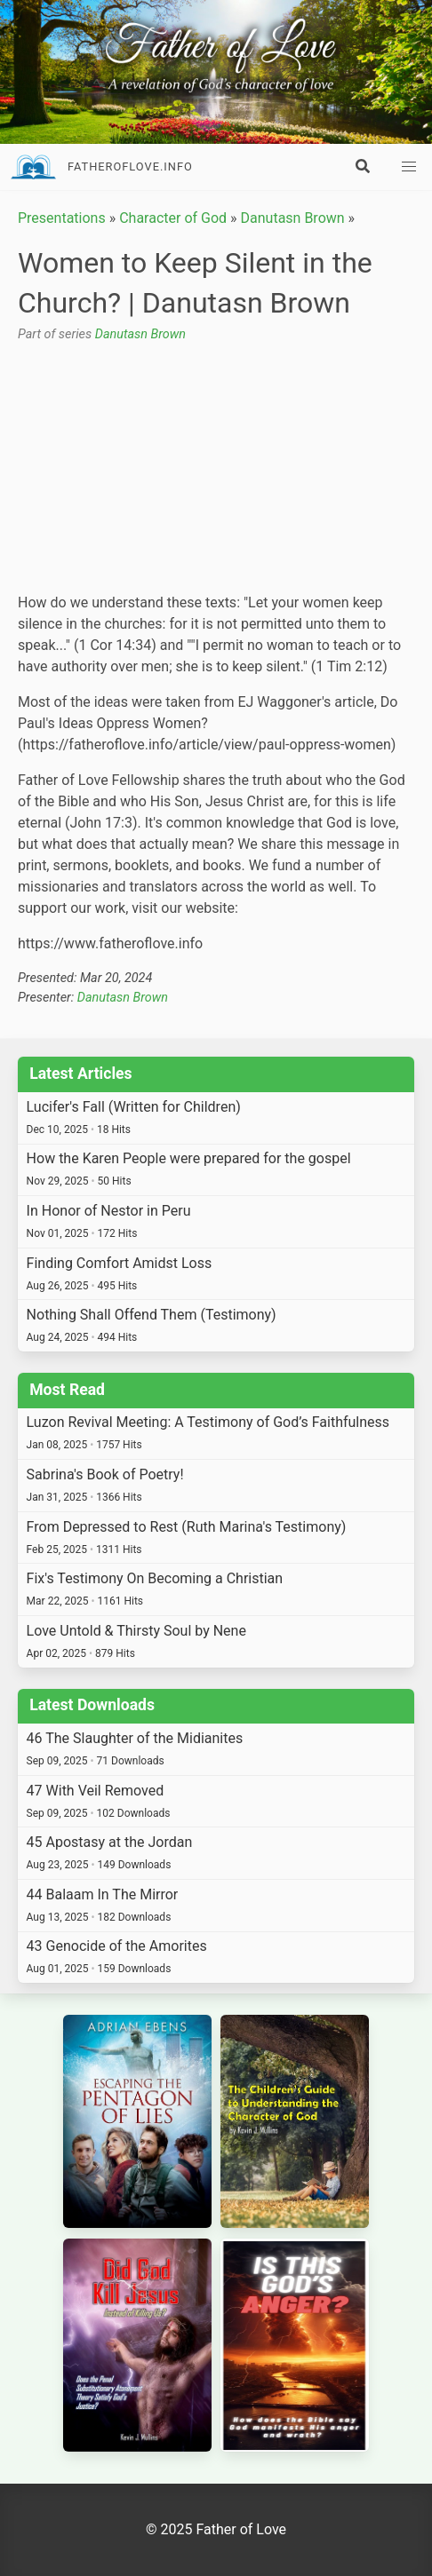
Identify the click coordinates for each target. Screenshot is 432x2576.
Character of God (173, 218)
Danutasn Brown (293, 218)
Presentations (62, 218)
